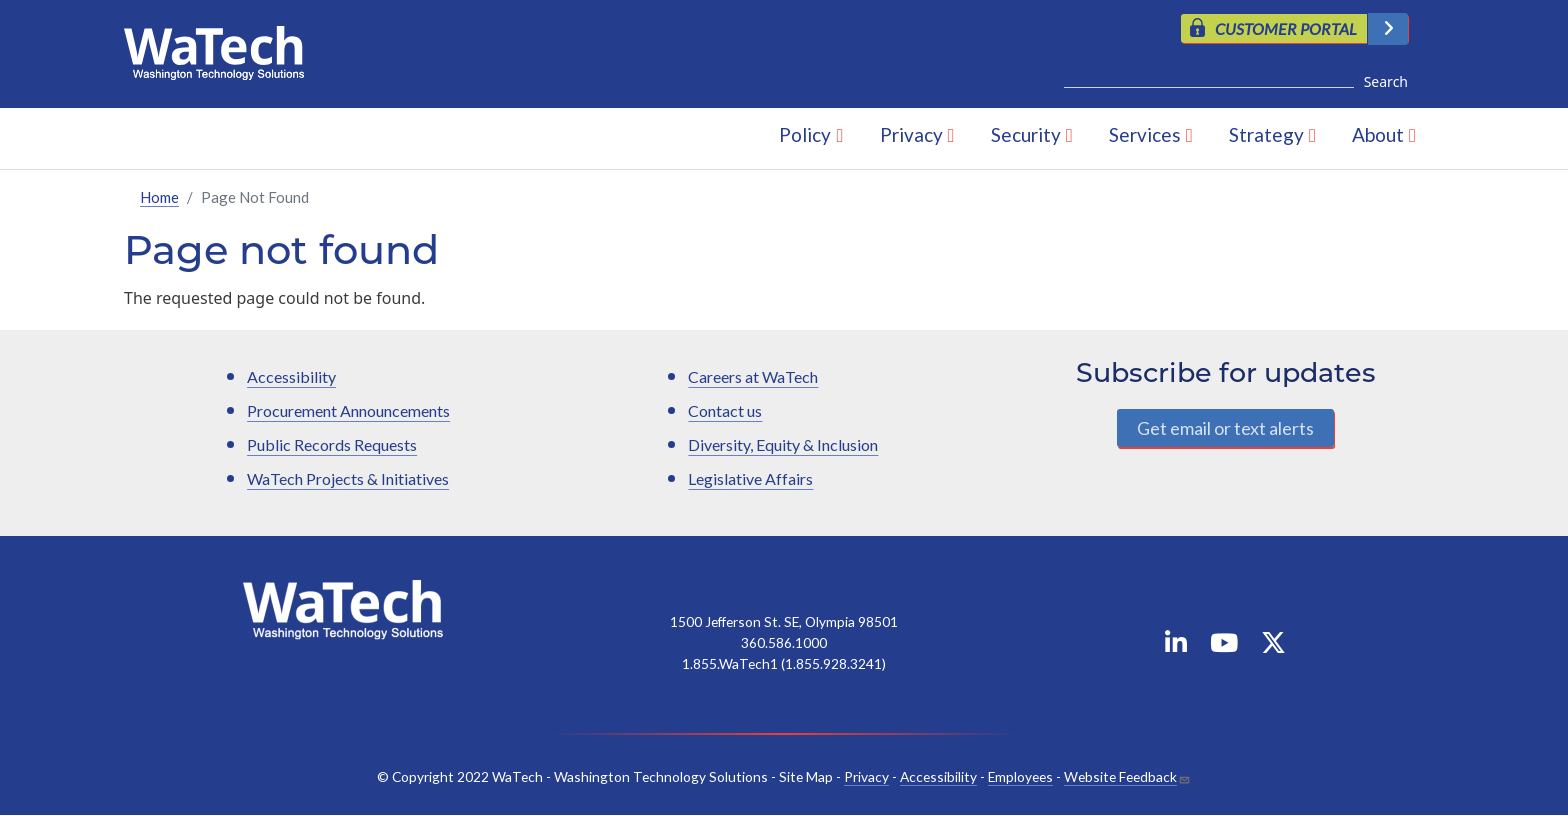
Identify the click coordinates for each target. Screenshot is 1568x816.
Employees (1020, 776)
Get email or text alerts (1225, 428)
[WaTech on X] (1273, 646)
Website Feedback (1120, 776)
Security (1026, 134)
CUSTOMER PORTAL (1286, 28)
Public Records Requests (332, 444)
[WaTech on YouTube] (1224, 646)
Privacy (911, 134)
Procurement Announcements (348, 410)
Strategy (1266, 134)
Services (1145, 134)
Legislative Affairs (750, 478)
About (1378, 134)
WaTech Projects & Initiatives (348, 478)
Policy (805, 134)
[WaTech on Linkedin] (1176, 646)
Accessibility (291, 376)
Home (159, 197)
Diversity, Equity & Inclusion (783, 444)
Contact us (725, 410)
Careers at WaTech (753, 376)
